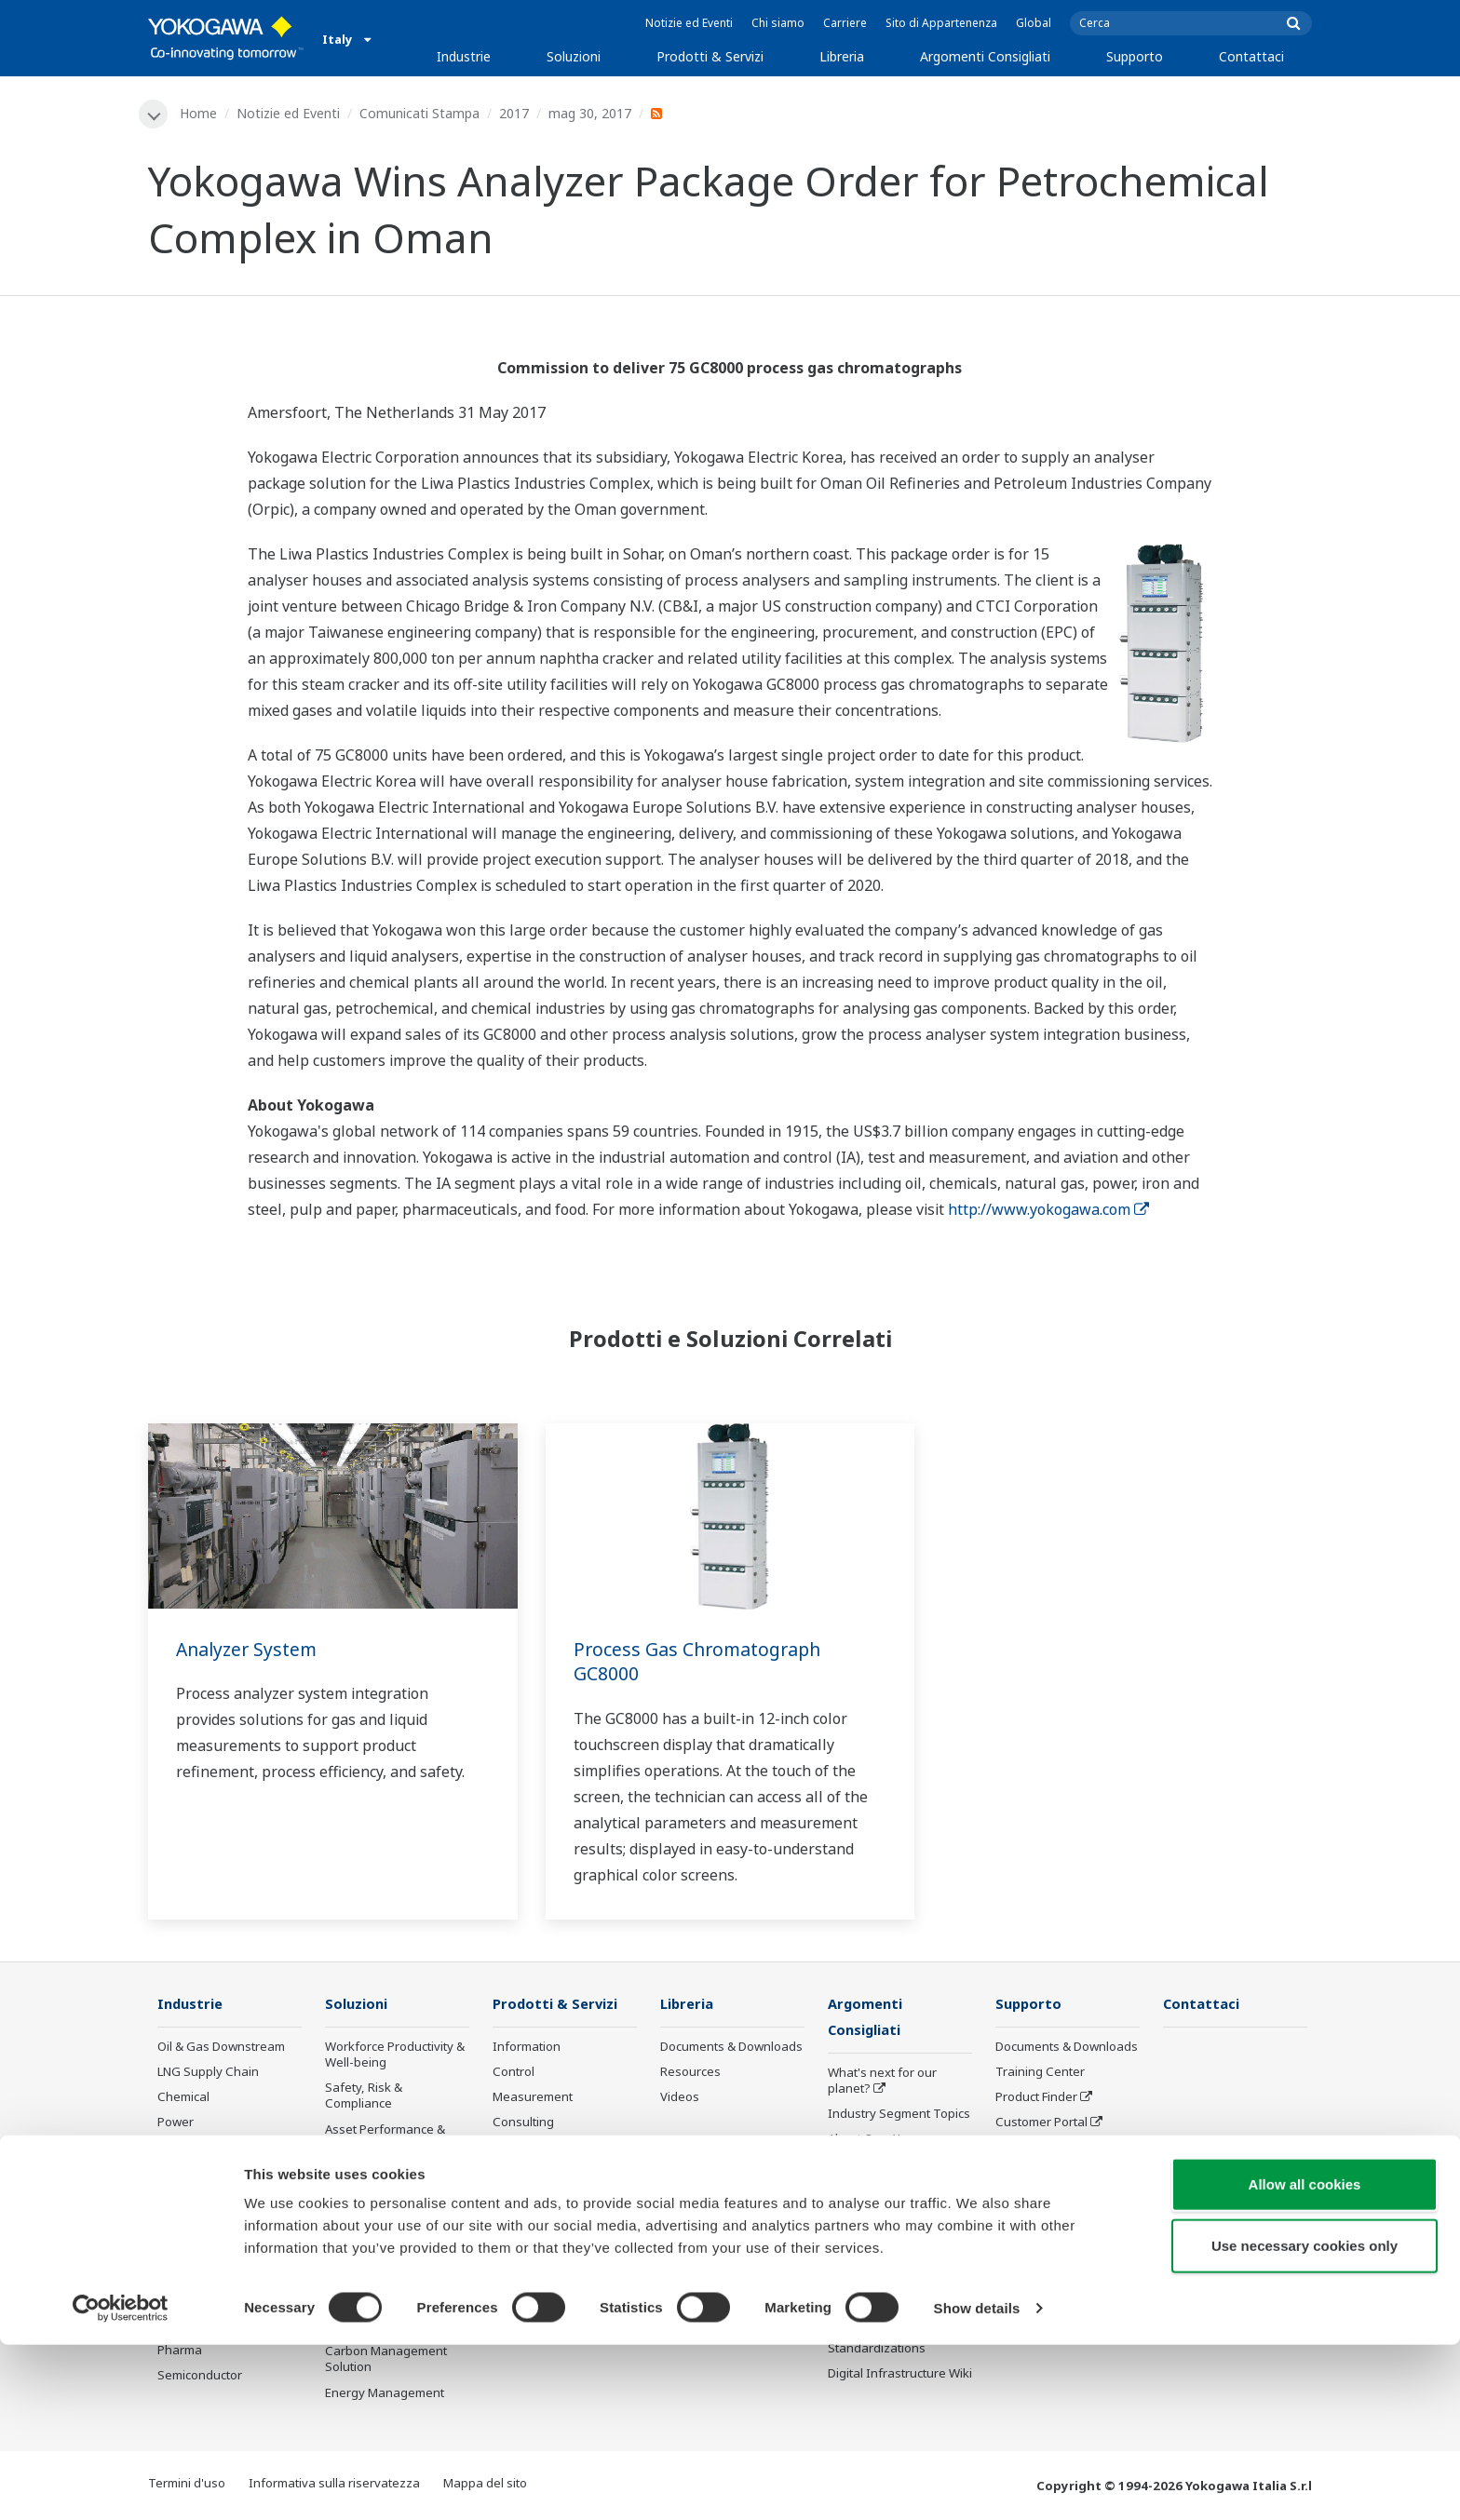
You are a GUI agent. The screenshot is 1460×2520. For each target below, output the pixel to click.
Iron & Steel (190, 2250)
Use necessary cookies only (1304, 2421)
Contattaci (1251, 56)
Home (199, 113)
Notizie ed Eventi (689, 23)
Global (1033, 23)
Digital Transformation (891, 2217)
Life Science (526, 2215)
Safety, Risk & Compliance (363, 2097)
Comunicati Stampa (420, 113)
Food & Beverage (206, 2199)
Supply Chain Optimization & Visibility (390, 2261)
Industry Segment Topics (899, 2116)
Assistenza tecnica (1048, 2148)
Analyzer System (249, 1649)
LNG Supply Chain (208, 2073)
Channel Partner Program (1042, 2207)
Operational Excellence (390, 2171)
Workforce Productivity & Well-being (395, 2056)
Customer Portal (1041, 2123)
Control (513, 2073)
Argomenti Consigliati (985, 56)
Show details (977, 2483)
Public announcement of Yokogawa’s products (561, 2248)
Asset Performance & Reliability (385, 2138)
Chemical (183, 2098)
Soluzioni (574, 56)
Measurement (533, 2098)
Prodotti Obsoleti (540, 2281)
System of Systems (882, 2166)
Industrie (464, 56)
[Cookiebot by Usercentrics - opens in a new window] (120, 2484)
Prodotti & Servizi (710, 56)
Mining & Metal (199, 2173)
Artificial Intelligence (885, 2242)
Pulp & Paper (194, 2225)
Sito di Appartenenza (941, 23)
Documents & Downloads (731, 2048)
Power (175, 2123)
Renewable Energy (210, 2148)
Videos (679, 2098)
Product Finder (1036, 2098)
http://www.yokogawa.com (1048, 1209)
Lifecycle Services (542, 2190)
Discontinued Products (1059, 2173)
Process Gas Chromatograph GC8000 (701, 1662)
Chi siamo (777, 23)
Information (527, 2048)
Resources (690, 2073)
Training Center (1040, 2073)
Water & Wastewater (216, 2275)
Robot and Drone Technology (876, 2275)
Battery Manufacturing (221, 2300)
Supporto (1134, 56)
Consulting (523, 2123)
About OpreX (864, 2141)
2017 (515, 113)
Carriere (845, 23)
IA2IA (843, 2191)
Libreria (841, 56)
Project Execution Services (541, 2156)
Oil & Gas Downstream (221, 2048)
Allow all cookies (1305, 2359)
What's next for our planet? (882, 2083)
